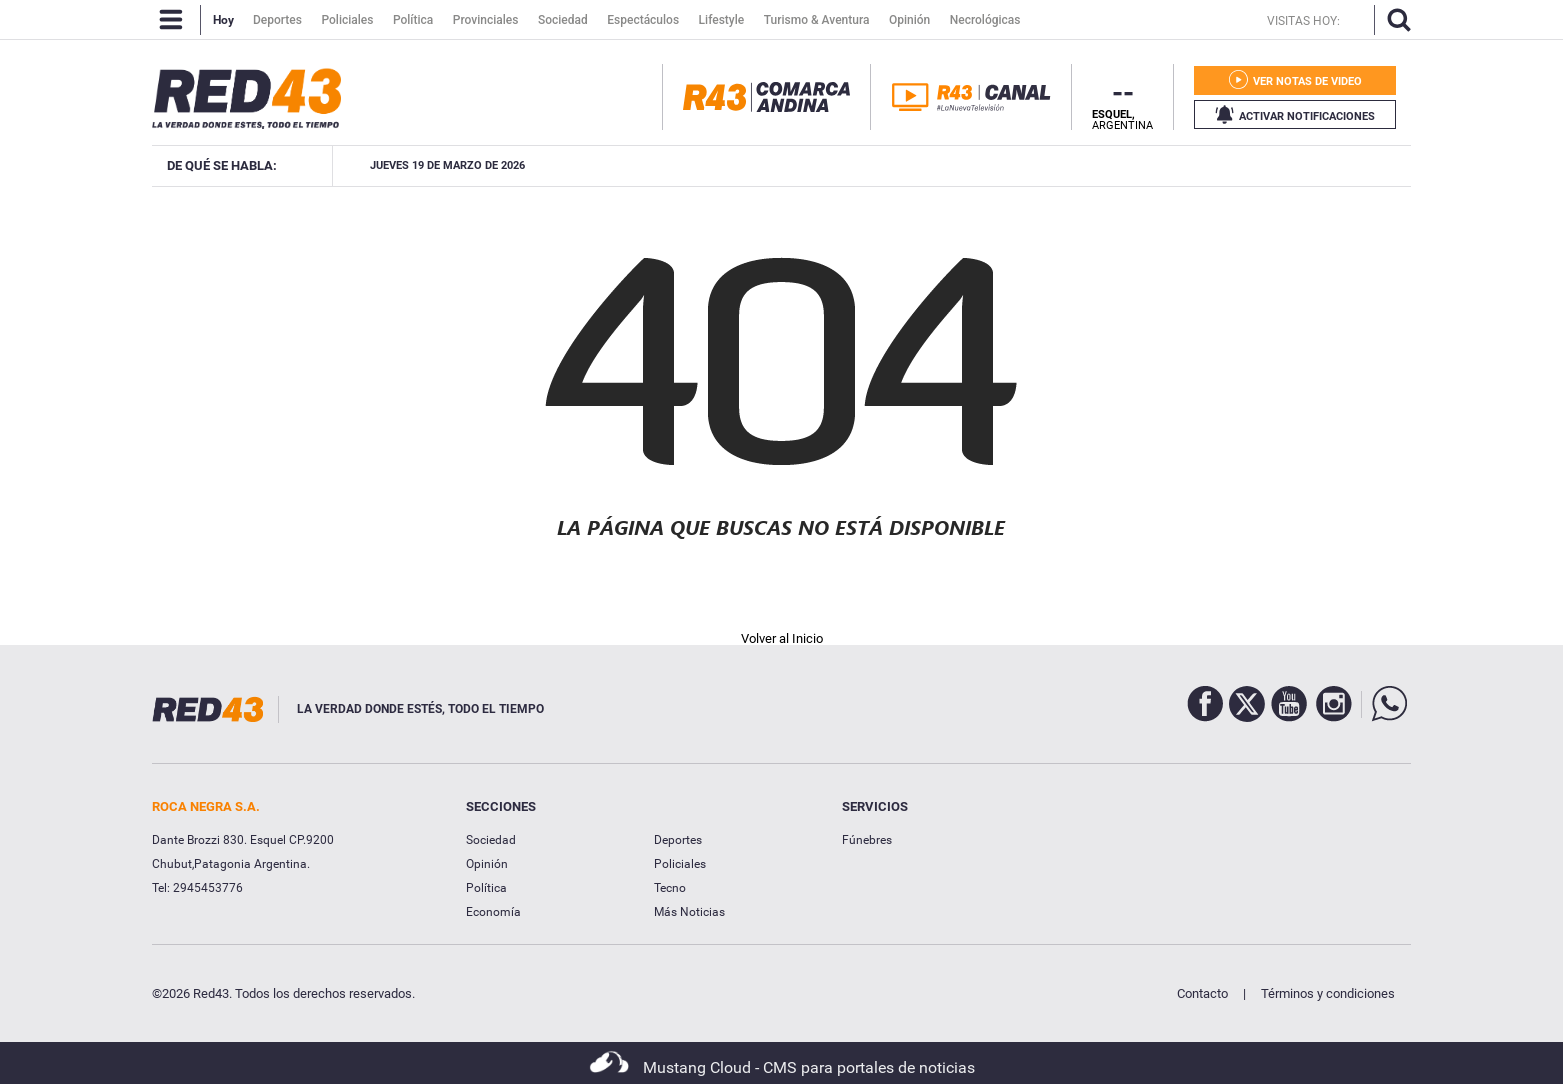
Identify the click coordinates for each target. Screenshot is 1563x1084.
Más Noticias (689, 912)
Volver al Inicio (782, 638)
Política (486, 888)
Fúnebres (867, 840)
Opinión (487, 864)
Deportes (678, 840)
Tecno (670, 888)
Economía (493, 912)
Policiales (680, 864)
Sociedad (491, 840)
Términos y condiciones (1328, 993)
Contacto (1202, 993)
